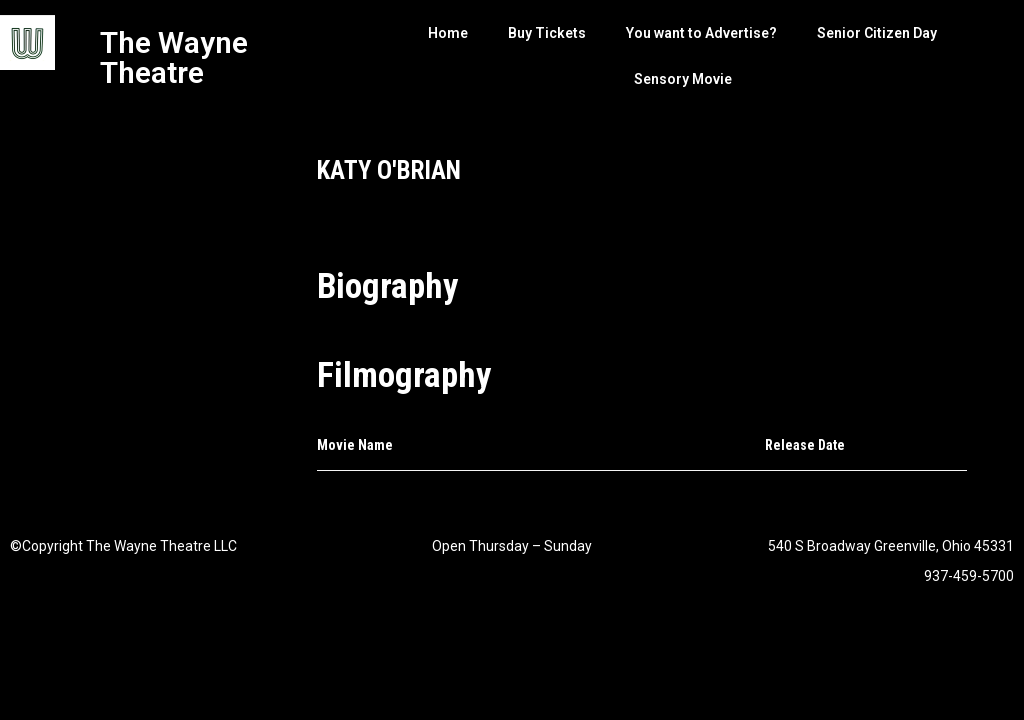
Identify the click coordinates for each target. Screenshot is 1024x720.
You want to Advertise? (701, 33)
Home (448, 33)
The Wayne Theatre (174, 57)
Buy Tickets (547, 33)
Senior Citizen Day (877, 33)
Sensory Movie (683, 79)
